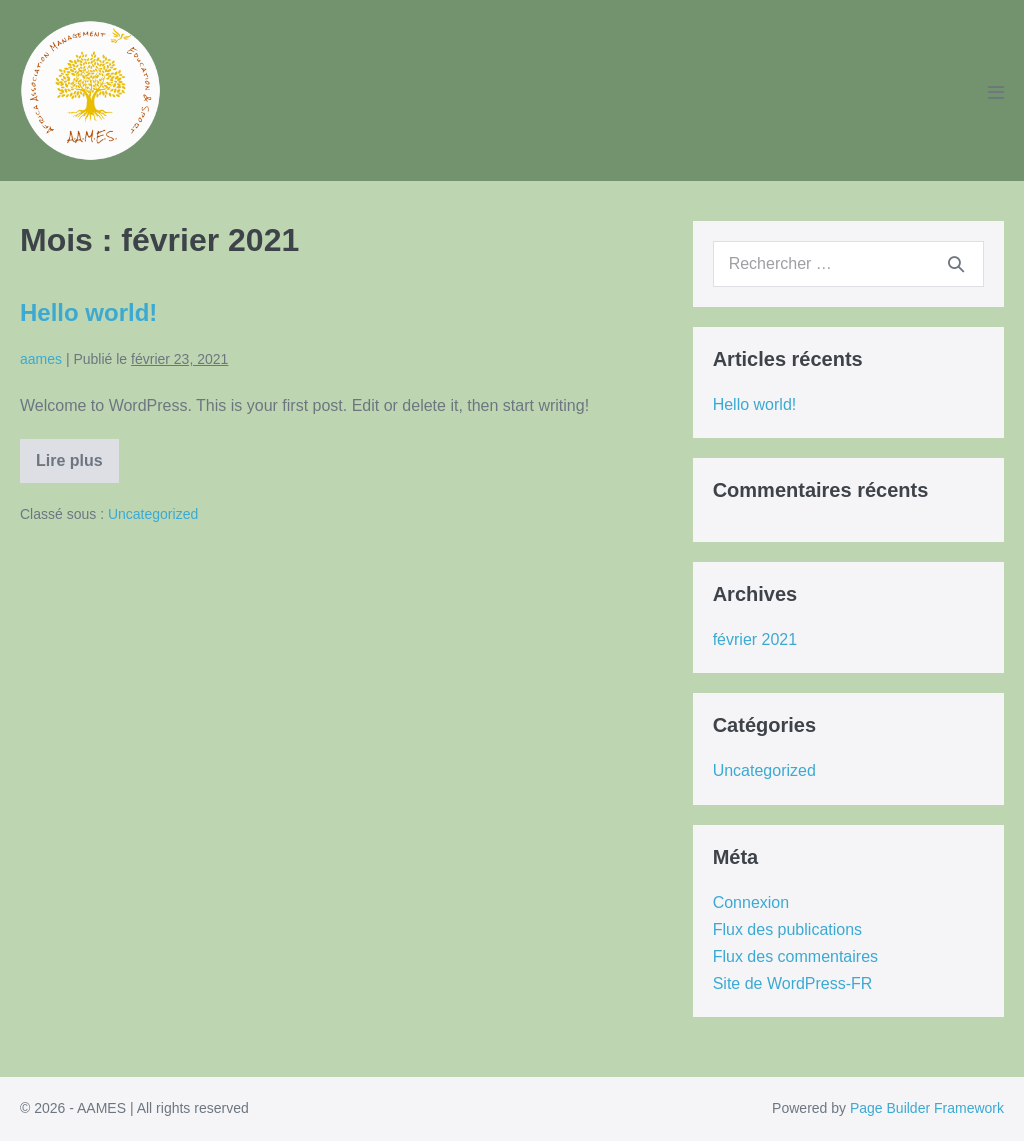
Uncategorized (153, 514)
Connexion (751, 902)
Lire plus (76, 467)
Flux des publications (787, 929)
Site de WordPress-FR (793, 983)
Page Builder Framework (927, 1108)
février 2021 (755, 639)
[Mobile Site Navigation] (996, 92)
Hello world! (88, 312)
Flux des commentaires (795, 956)
